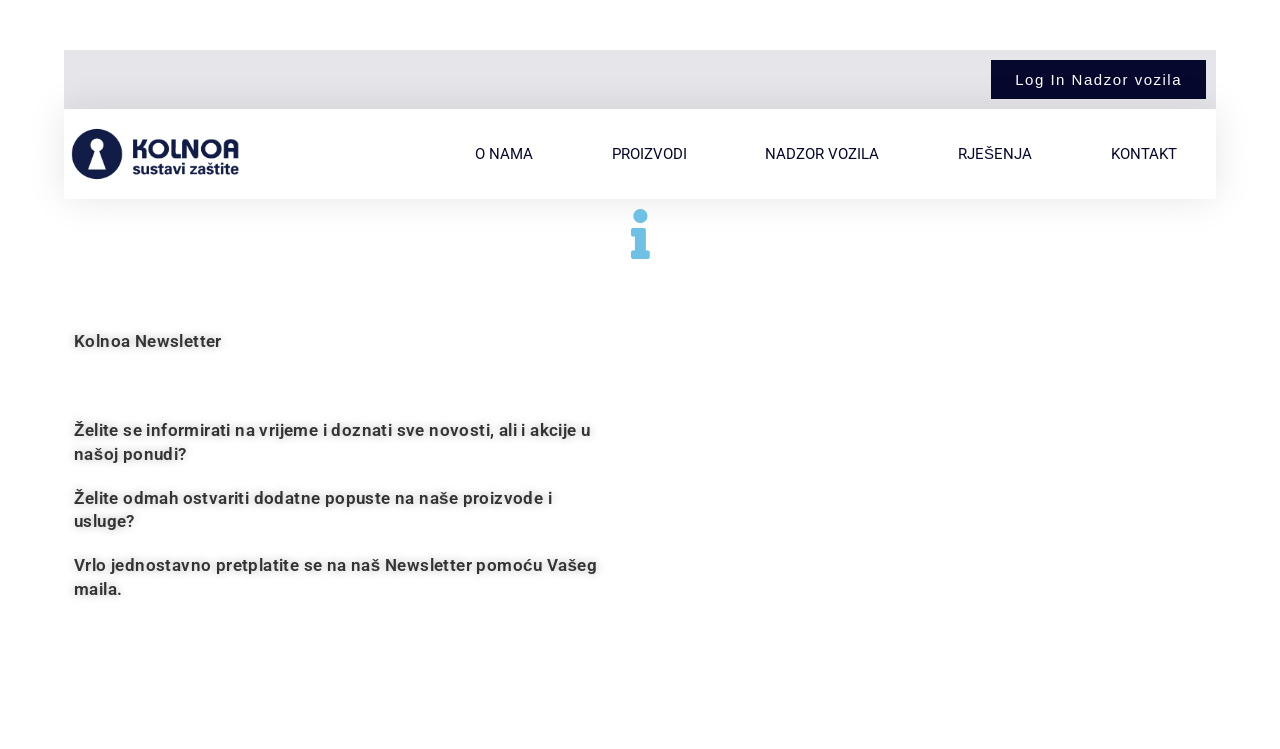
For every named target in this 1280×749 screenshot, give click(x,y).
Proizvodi (649, 154)
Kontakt (1144, 154)
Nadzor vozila (822, 154)
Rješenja (995, 154)
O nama (504, 154)
